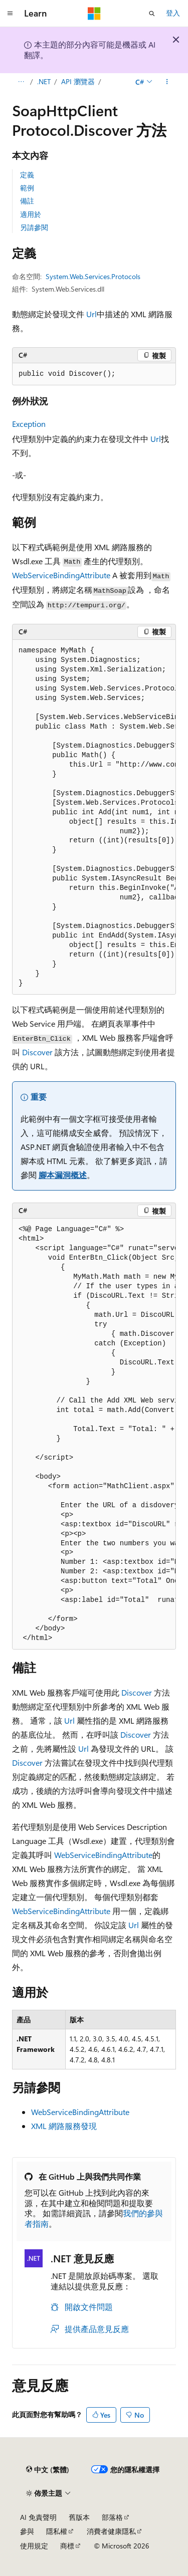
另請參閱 (34, 227)
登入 (173, 13)
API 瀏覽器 (78, 81)
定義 (27, 174)
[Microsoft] (94, 13)
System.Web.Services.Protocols (93, 276)
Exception (29, 423)
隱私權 (56, 2531)
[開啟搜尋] (152, 14)
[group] (94, 817)
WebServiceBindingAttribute (61, 575)
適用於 (30, 214)
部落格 (112, 2517)
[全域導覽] (10, 14)
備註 (27, 200)
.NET (44, 81)
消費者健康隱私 (111, 2531)
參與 (27, 2531)
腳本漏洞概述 (63, 1174)
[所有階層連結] (21, 82)
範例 (27, 187)
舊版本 (79, 2517)
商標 (67, 2545)
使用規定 (34, 2545)
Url (91, 314)
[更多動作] (167, 82)
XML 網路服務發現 (64, 2126)
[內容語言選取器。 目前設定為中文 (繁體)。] (47, 2470)
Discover (37, 1052)
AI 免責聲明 (38, 2517)
